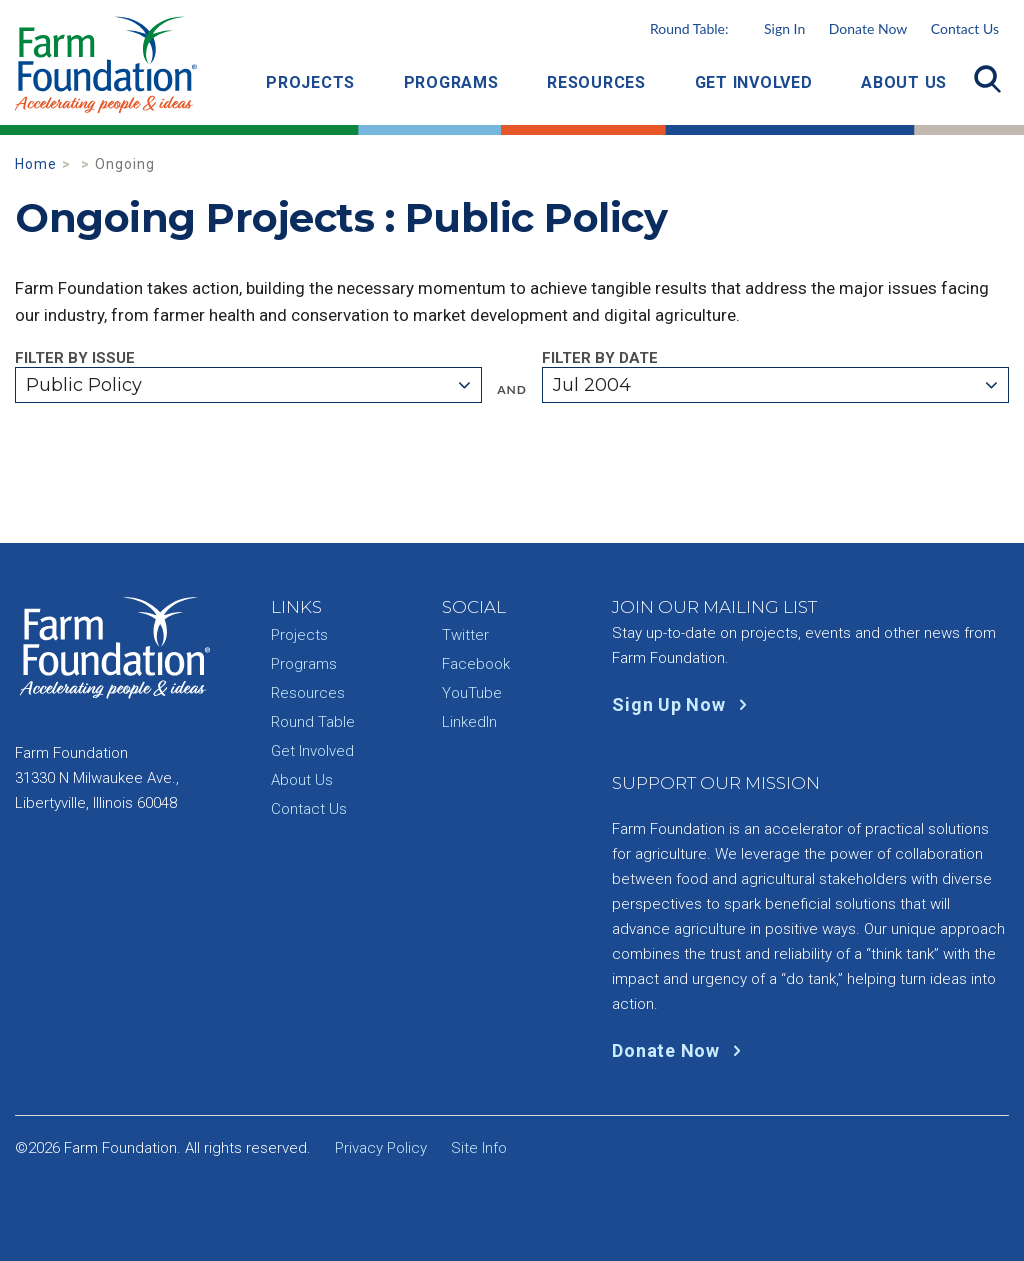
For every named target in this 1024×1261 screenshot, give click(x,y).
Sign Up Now (683, 704)
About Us (904, 82)
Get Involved (754, 82)
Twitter (465, 635)
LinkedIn (469, 722)
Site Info (479, 1148)
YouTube (472, 693)
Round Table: (727, 28)
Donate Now (868, 28)
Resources (596, 82)
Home (36, 164)
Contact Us (965, 28)
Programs (451, 82)
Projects (310, 82)
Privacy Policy (381, 1148)
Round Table (313, 722)
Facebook (476, 664)
